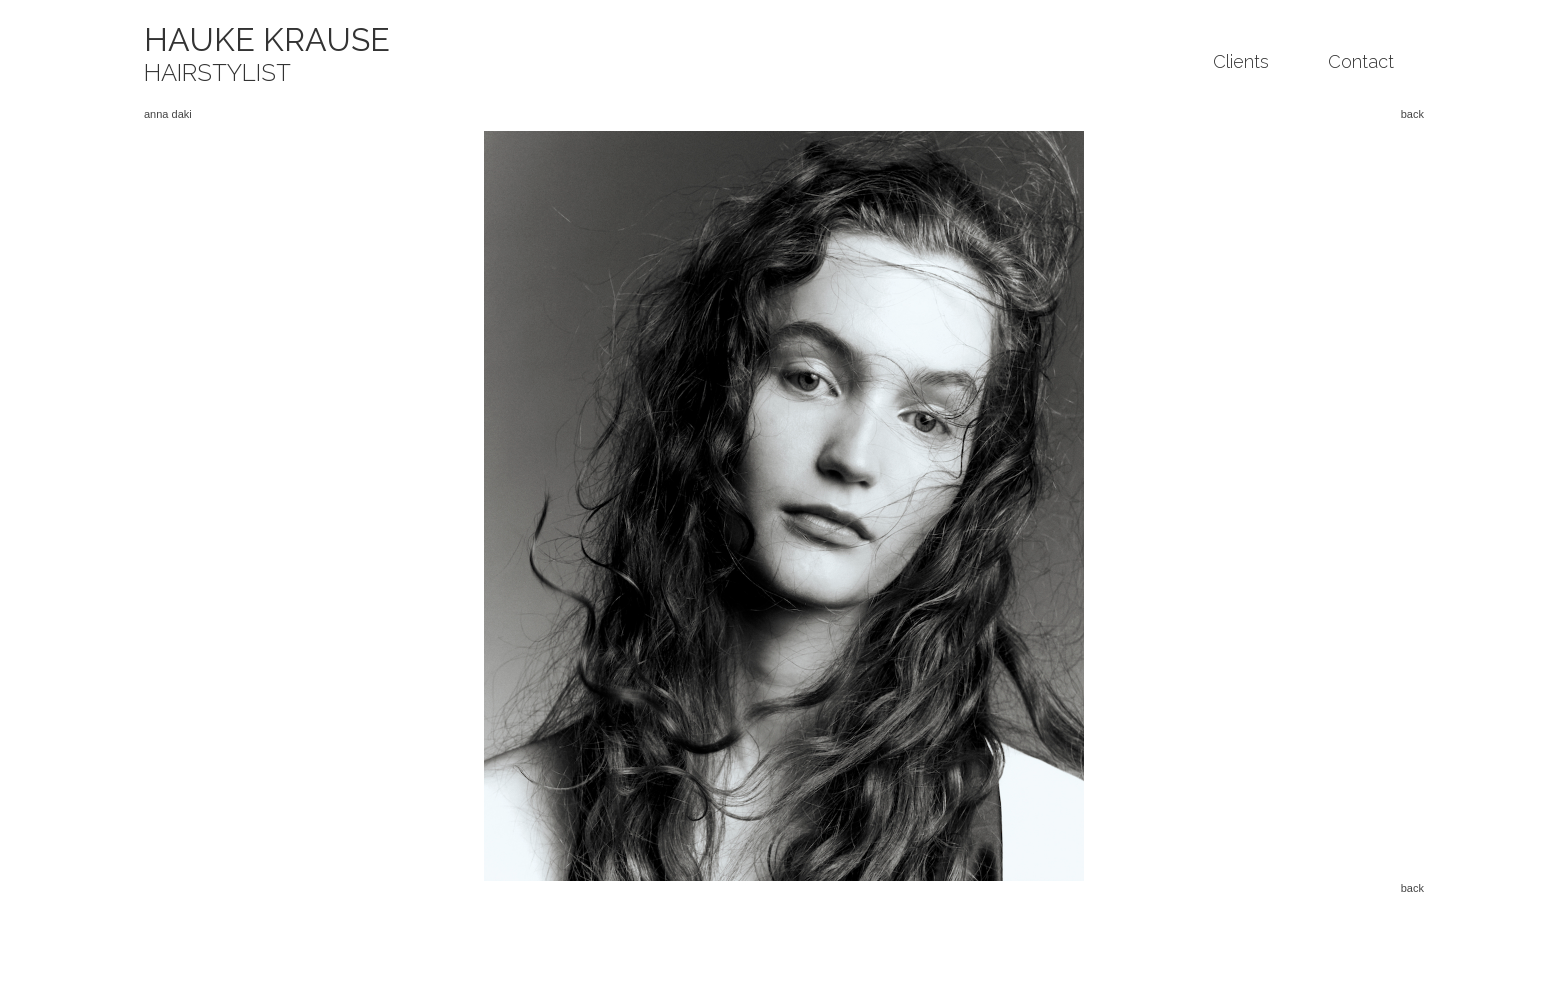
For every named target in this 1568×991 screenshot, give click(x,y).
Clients (1241, 61)
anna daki (168, 114)
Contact (1361, 61)
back (1412, 114)
